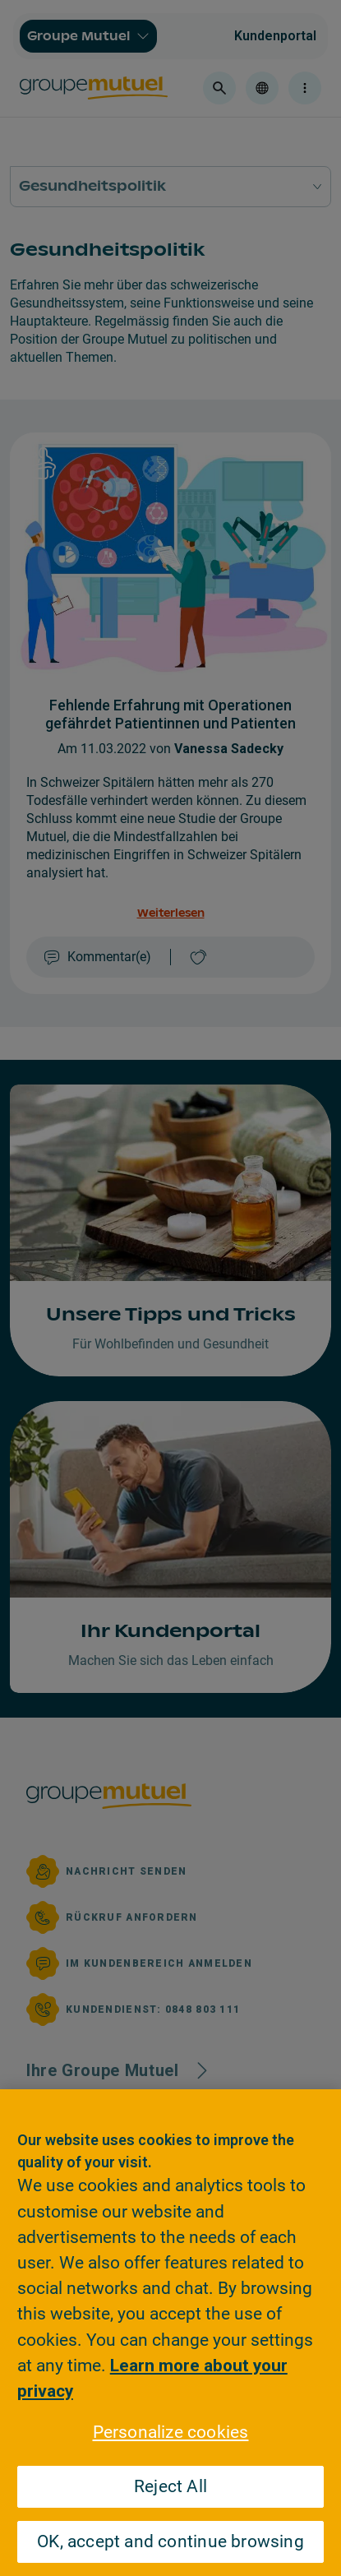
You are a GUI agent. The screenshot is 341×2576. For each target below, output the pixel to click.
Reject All (170, 2486)
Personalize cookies (171, 2432)
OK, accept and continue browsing (170, 2541)
